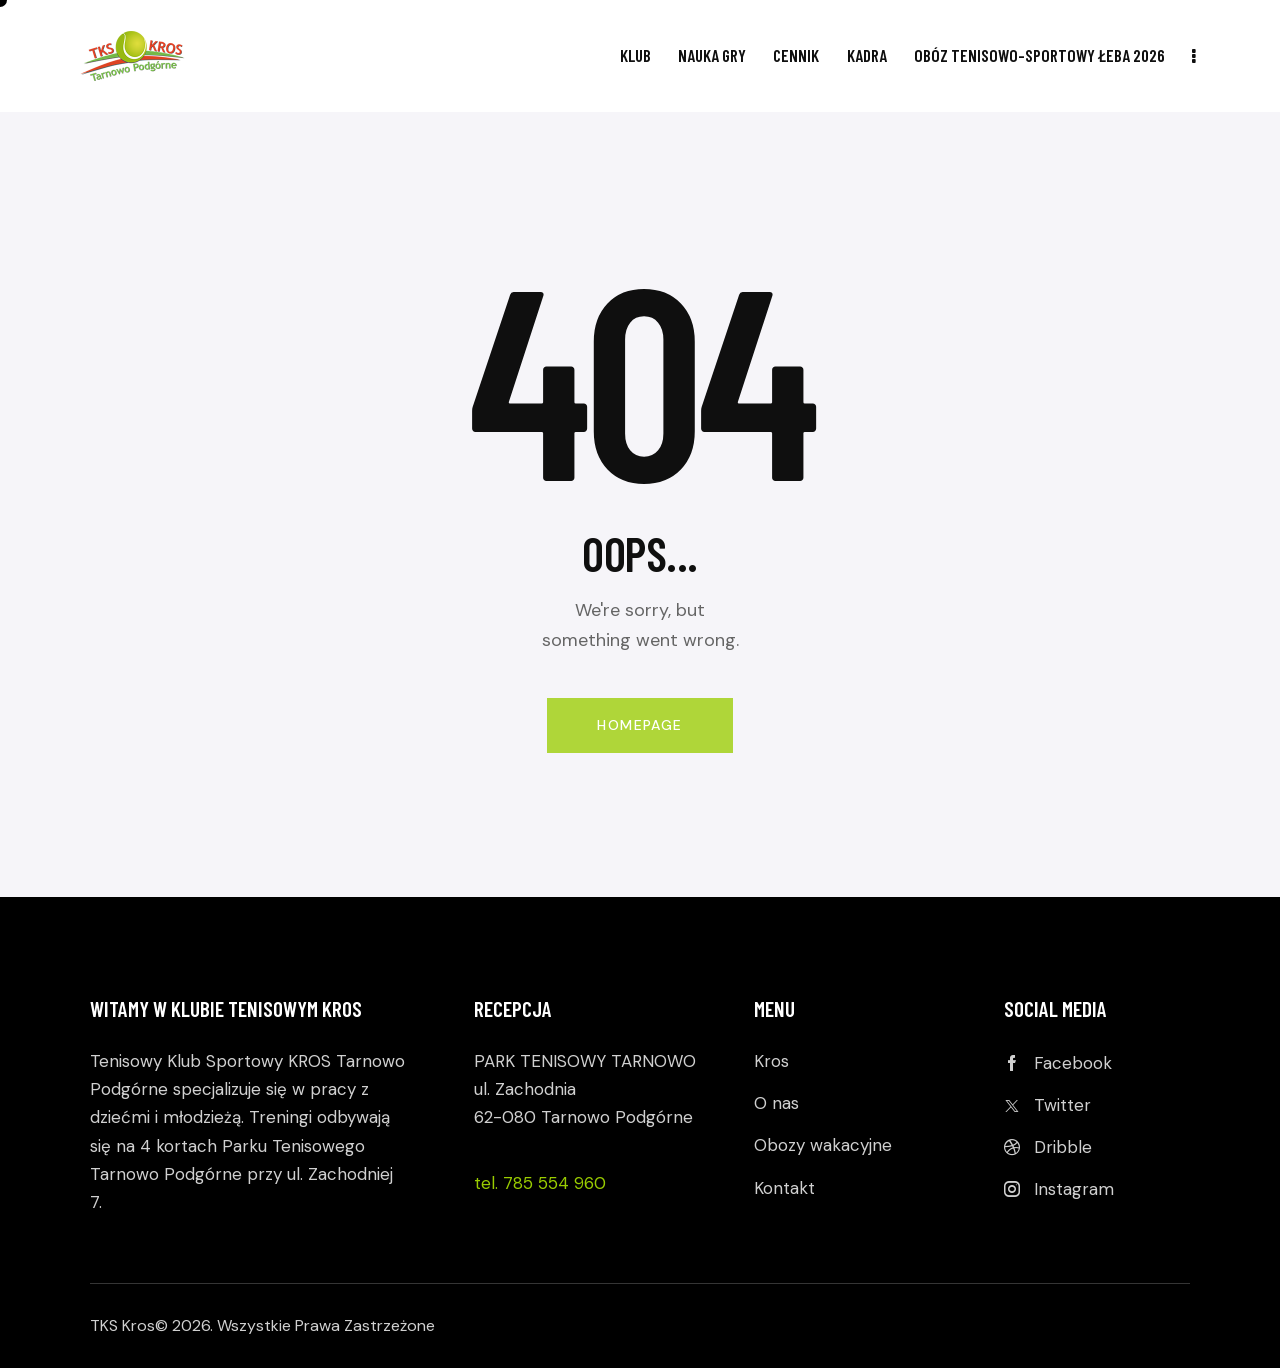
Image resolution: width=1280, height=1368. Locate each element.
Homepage (639, 725)
